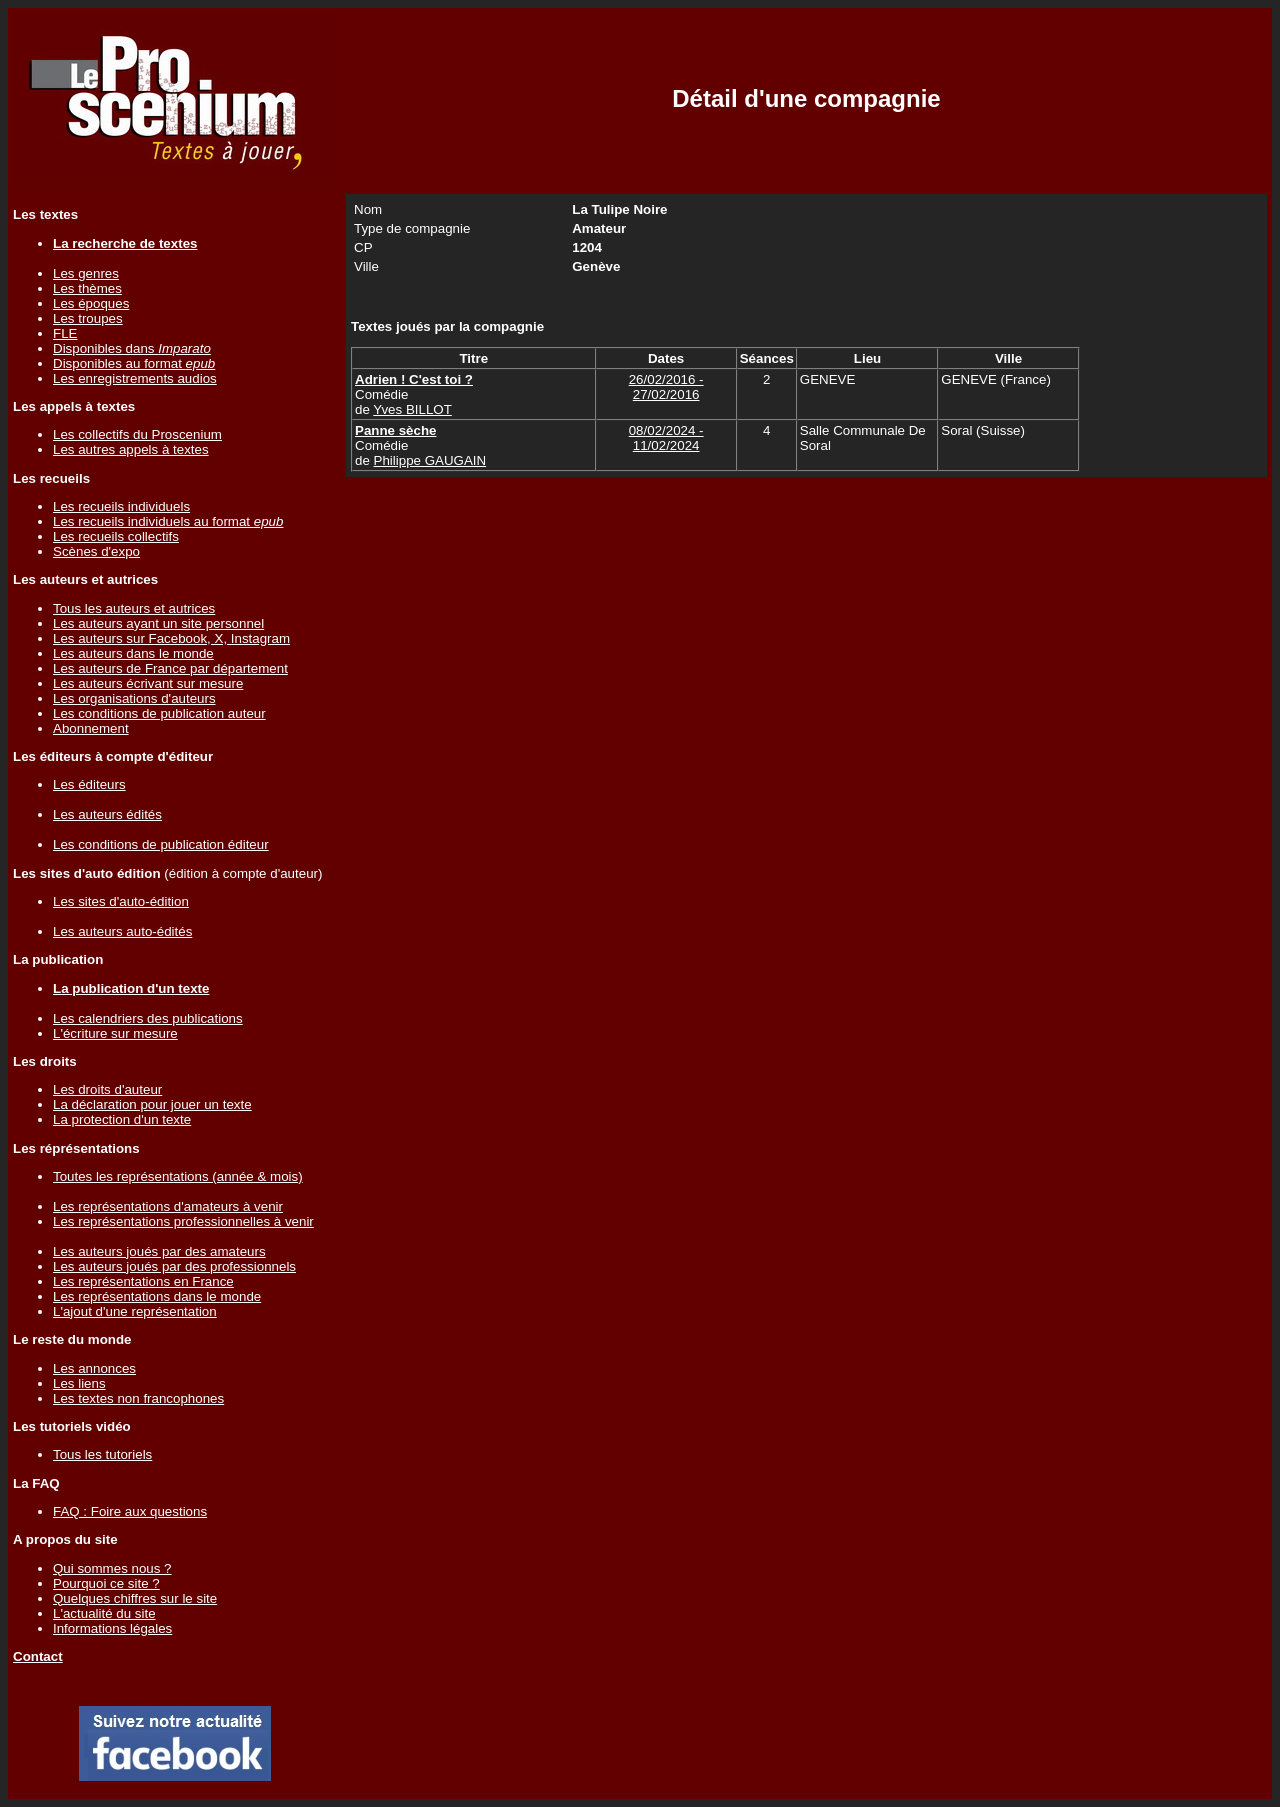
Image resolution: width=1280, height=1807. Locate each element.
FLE (65, 333)
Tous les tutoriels (102, 1454)
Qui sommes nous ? (112, 1568)
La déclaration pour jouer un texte (152, 1104)
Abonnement (91, 728)
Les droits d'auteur (107, 1089)
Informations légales (112, 1628)
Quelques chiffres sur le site (135, 1598)
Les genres (86, 273)
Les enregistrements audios (135, 378)
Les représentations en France (143, 1281)
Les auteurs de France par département (170, 668)
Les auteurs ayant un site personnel (158, 623)
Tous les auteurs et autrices (134, 608)
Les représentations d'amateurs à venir (168, 1206)
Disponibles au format (134, 363)
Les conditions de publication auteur (159, 713)
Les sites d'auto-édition (121, 901)
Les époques (91, 303)
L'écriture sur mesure (115, 1033)
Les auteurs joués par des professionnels (174, 1266)
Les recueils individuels (121, 506)
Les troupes (88, 318)
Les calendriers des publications (148, 1018)
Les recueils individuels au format (168, 521)
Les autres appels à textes (131, 449)
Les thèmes (87, 288)
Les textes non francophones (138, 1398)
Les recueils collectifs (116, 536)
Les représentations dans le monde (157, 1296)
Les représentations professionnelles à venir (183, 1221)
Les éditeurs (89, 784)
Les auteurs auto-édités (122, 931)
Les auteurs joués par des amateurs (159, 1251)
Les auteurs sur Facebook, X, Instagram (171, 638)
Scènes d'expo (96, 551)
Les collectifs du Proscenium (137, 434)
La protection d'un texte (122, 1119)
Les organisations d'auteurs (134, 698)
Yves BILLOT (412, 409)
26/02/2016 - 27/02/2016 (666, 387)
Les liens (79, 1383)
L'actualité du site (104, 1613)
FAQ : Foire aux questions (130, 1511)
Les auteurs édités (107, 814)
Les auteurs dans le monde (133, 653)
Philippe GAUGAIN (430, 460)
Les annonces (94, 1368)
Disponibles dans (132, 348)
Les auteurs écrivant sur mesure (148, 683)
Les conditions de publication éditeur (161, 844)
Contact (38, 1656)
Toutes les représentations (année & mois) (178, 1176)
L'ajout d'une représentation (135, 1311)
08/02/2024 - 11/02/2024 (666, 438)
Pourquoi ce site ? (106, 1583)
